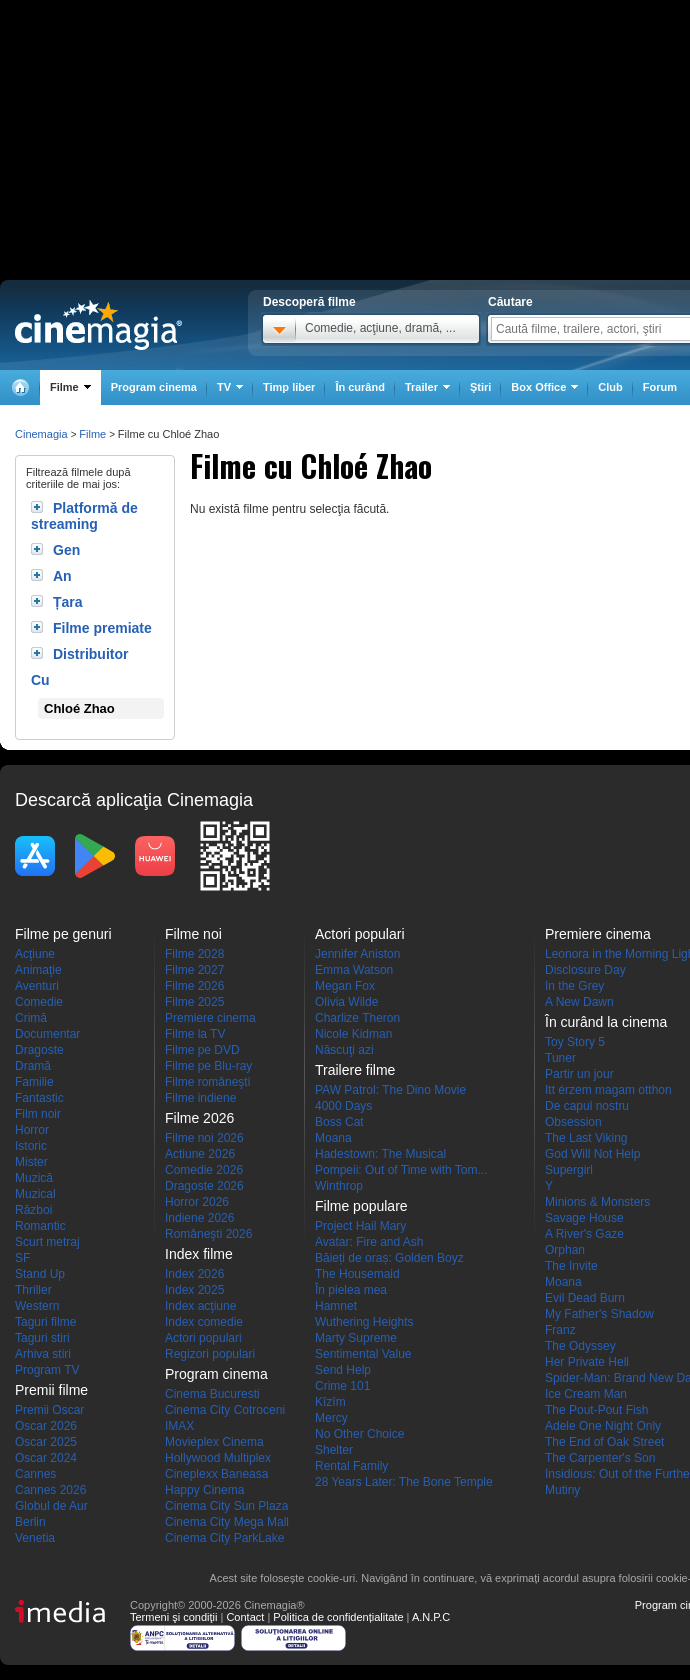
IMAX (179, 1426)
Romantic (40, 1226)
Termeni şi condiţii (173, 1617)
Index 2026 (194, 1274)
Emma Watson (354, 970)
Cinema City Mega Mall (227, 1522)
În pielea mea (351, 1290)
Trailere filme (355, 1070)
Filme (92, 434)
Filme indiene (200, 1098)
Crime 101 (342, 1386)
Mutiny (562, 1490)
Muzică (34, 1178)
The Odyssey (580, 1346)
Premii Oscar (49, 1410)
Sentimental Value (363, 1354)
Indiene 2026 (199, 1218)
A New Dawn (579, 1002)
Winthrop (339, 1186)
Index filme (199, 1254)
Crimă (31, 1018)
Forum (660, 387)
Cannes (35, 1474)
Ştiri (480, 387)
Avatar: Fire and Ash (369, 1242)
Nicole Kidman (353, 1034)
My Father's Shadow (599, 1314)
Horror (32, 1130)
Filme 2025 (194, 1002)
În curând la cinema (606, 1022)
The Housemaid (357, 1274)
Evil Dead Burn (585, 1298)
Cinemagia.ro (98, 325)
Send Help (343, 1370)
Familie (34, 1082)
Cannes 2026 (50, 1490)
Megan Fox (345, 986)
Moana (333, 1138)
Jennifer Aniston (357, 954)
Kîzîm (330, 1402)
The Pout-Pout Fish (596, 1410)
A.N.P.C (431, 1617)
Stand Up (40, 1274)
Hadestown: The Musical (380, 1154)
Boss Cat (339, 1122)
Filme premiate (102, 628)
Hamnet (336, 1306)
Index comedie (204, 1322)
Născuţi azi (344, 1050)
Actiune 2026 (200, 1154)
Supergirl (569, 1170)
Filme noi (193, 934)
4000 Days (343, 1106)
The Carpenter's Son (600, 1458)
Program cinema (154, 387)
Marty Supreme (356, 1338)
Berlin (30, 1522)
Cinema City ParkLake (224, 1538)
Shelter (334, 1450)
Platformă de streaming (84, 516)
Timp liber (289, 387)
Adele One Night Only (603, 1426)
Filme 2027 (194, 970)
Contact (245, 1617)
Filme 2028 (194, 954)
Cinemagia (41, 434)
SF (22, 1258)
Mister (31, 1162)
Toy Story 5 (575, 1042)
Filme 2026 (194, 986)
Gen (66, 550)
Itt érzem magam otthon (608, 1090)
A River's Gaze (584, 1234)
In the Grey (574, 986)
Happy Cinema (204, 1490)
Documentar (47, 1034)
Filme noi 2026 (204, 1138)
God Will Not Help (592, 1154)
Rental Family (351, 1466)
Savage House (584, 1218)
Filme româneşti (207, 1082)
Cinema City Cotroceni (225, 1410)
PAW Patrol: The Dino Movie (390, 1090)
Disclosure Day (585, 970)
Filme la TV (195, 1034)
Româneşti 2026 (208, 1234)
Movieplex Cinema (214, 1442)
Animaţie (38, 970)
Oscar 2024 (46, 1458)
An (62, 576)
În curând (360, 387)
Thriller (33, 1290)
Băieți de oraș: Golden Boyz (389, 1258)
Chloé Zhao (79, 708)
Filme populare (361, 1206)
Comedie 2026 (204, 1170)
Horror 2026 (197, 1202)
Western (37, 1306)
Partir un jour (579, 1074)
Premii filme (51, 1390)
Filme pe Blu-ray (208, 1066)
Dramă (33, 1066)
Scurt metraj (47, 1242)
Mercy (331, 1418)
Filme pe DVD (202, 1050)
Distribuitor (90, 654)
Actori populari (203, 1338)
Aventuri (37, 986)
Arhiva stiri (43, 1354)
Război (33, 1210)
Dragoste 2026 (204, 1186)
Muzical (35, 1194)
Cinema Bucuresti (212, 1394)
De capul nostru (587, 1106)
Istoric (31, 1146)
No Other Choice (359, 1434)
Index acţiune (200, 1306)
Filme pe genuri (63, 934)
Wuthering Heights (364, 1322)
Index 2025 (194, 1290)
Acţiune (35, 954)
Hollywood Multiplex (218, 1458)
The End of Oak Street (604, 1442)
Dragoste (39, 1050)
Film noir (38, 1114)
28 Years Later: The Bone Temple (404, 1482)
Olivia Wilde (346, 1002)
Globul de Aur (51, 1506)
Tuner (560, 1058)
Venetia (35, 1538)
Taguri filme (45, 1322)
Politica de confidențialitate (338, 1617)
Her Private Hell (587, 1362)
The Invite (571, 1266)
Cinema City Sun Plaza (226, 1506)
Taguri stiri (42, 1338)
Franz (560, 1330)
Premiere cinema (210, 1018)
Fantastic (39, 1098)
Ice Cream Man (586, 1394)
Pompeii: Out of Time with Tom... (401, 1170)
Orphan (565, 1250)
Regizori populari (210, 1354)
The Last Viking (586, 1138)
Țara (68, 602)
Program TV (47, 1370)
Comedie (39, 1002)
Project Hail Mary (360, 1226)
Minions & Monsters (597, 1202)
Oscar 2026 (46, 1426)
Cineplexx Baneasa (216, 1474)
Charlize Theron (357, 1018)
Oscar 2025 (46, 1442)
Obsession (573, 1122)
